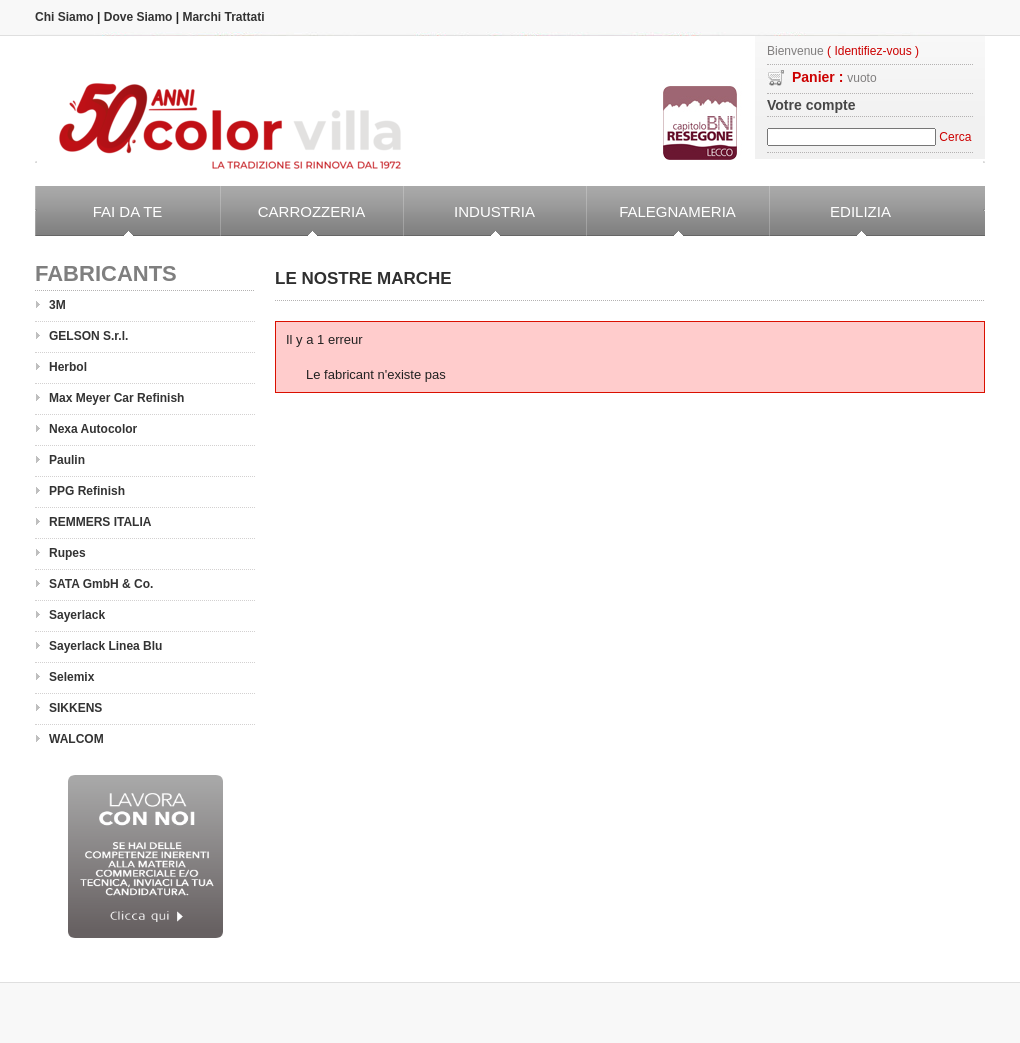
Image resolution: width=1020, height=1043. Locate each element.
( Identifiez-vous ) (873, 51)
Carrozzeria (292, 220)
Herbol (68, 367)
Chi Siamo (64, 17)
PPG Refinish (87, 491)
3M (57, 305)
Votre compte (811, 105)
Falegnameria (661, 220)
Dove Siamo (138, 17)
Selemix (71, 677)
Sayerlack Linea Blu (105, 646)
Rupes (67, 553)
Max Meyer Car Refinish (116, 398)
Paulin (67, 460)
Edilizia (830, 220)
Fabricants (106, 273)
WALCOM (76, 739)
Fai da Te (98, 220)
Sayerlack (77, 615)
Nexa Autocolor (93, 429)
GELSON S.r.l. (88, 336)
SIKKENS (75, 708)
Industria (469, 220)
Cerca (955, 137)
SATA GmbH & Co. (101, 584)
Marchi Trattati (223, 17)
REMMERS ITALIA (100, 522)
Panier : (834, 77)
